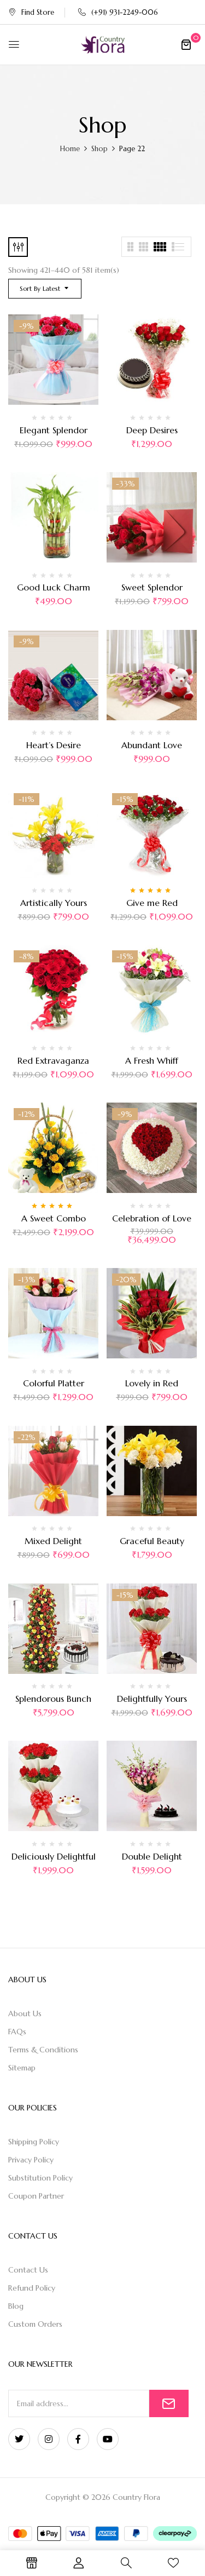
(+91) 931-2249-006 (118, 12)
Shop (99, 148)
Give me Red (152, 902)
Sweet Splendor (152, 587)
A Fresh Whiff (151, 1060)
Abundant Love (151, 744)
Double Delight (152, 1856)
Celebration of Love (151, 1218)
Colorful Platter (53, 1383)
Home (70, 148)
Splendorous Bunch (53, 1698)
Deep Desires (152, 429)
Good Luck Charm (53, 587)
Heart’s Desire (53, 744)
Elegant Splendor (53, 429)
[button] (185, 44)
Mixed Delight (53, 1540)
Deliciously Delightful (53, 1856)
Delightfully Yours (152, 1698)
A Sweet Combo (53, 1218)
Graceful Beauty (152, 1540)
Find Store (31, 12)
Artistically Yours (53, 902)
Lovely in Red (151, 1383)
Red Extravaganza (53, 1060)
